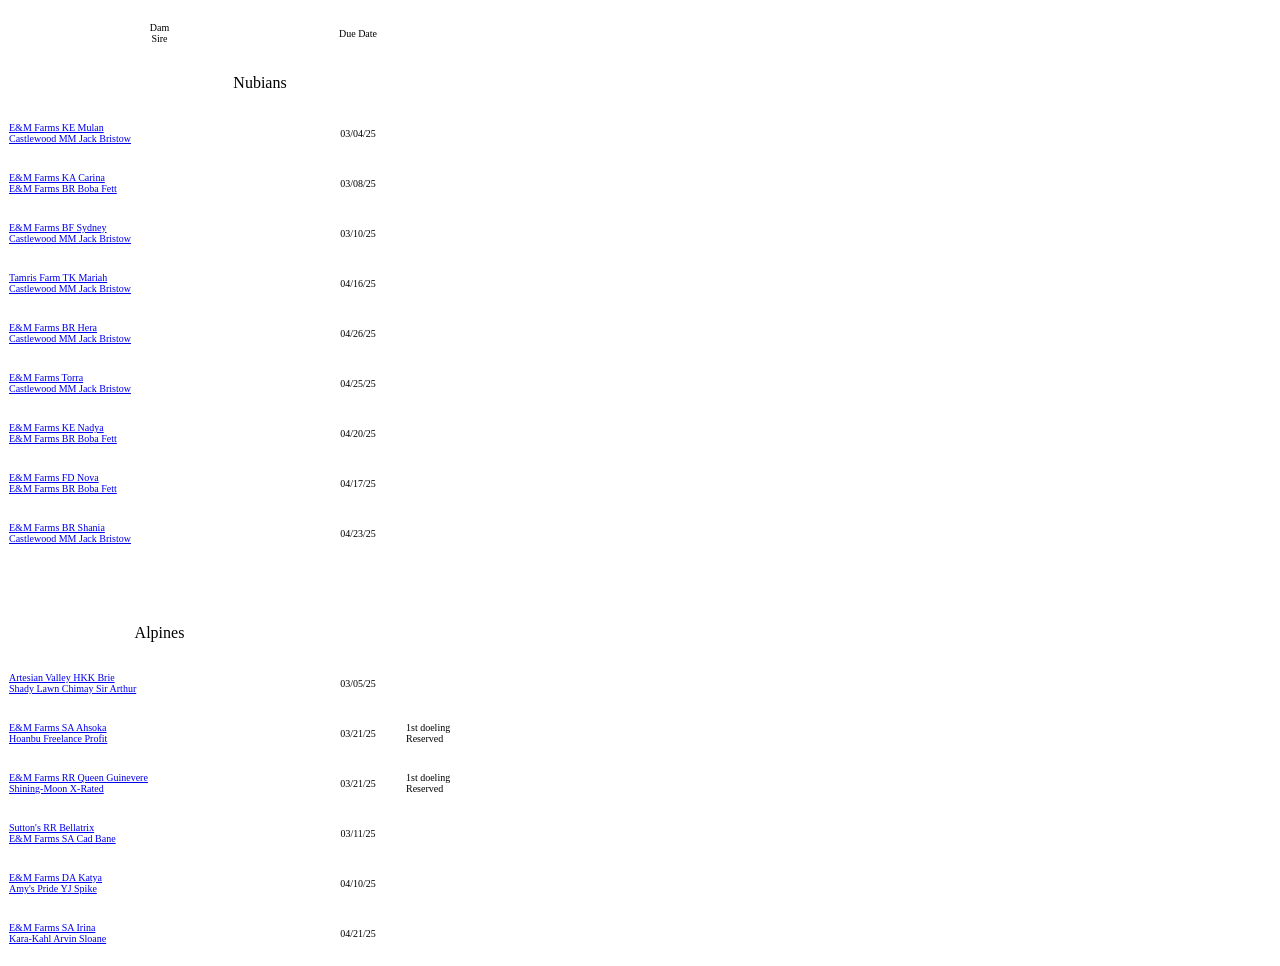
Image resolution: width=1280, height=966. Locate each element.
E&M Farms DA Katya (55, 877)
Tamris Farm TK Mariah (58, 277)
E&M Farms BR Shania (57, 527)
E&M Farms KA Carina (57, 177)
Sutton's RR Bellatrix (51, 827)
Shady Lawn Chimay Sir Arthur (72, 688)
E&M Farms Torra (46, 377)
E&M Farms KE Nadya (56, 427)
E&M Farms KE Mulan (56, 127)
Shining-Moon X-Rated (56, 788)
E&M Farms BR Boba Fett (63, 188)
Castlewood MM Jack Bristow (70, 138)
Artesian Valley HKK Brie (62, 677)
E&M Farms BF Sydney (58, 227)
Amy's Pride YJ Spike (53, 888)
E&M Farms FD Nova (54, 477)
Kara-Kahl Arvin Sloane (57, 938)
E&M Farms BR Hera (53, 327)
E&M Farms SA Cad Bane (62, 838)
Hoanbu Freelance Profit (58, 738)
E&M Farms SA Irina (52, 927)
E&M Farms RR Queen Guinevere (78, 777)
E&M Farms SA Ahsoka (58, 727)
